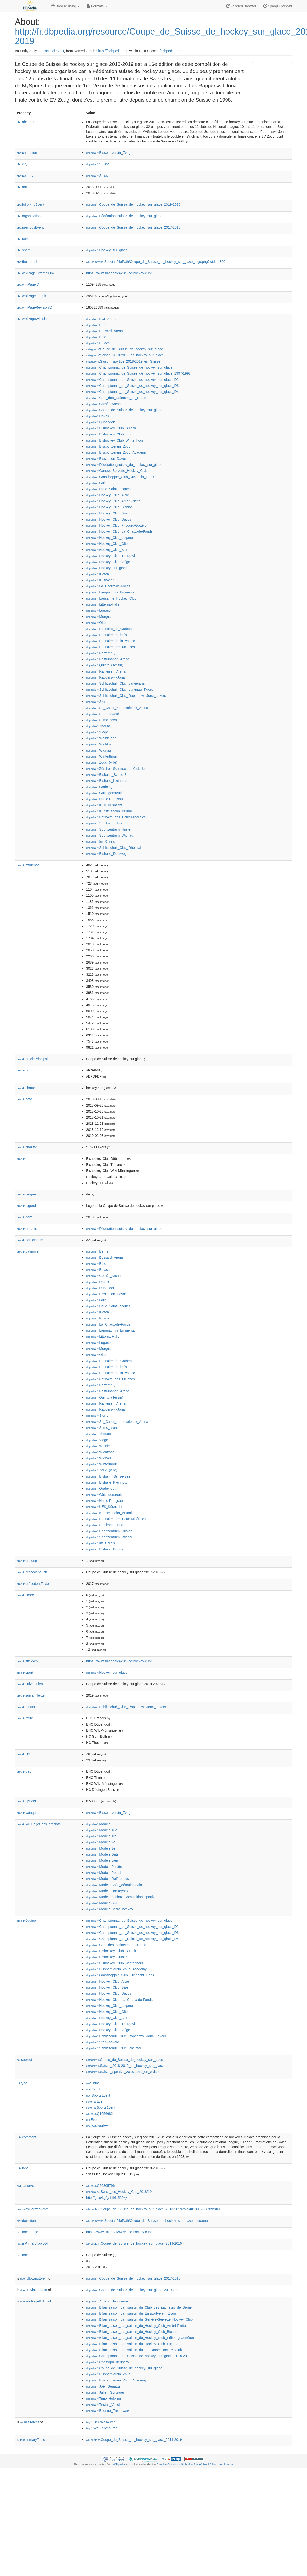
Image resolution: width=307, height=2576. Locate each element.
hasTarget (29, 2422)
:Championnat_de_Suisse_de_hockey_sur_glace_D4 (132, 392)
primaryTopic (32, 2440)
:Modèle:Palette (104, 1866)
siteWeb (27, 1661)
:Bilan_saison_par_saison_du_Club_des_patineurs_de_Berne (139, 2307)
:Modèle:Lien (102, 1860)
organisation (29, 216)
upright (26, 1801)
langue (26, 1194)
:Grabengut (100, 787)
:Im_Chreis (100, 841)
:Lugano (98, 610)
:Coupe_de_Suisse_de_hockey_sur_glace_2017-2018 (133, 227)
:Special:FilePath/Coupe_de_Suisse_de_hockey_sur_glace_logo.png (147, 2220)
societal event (53, 51)
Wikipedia (119, 2464)
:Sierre (97, 702)
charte (26, 1088)
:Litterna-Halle (103, 604)
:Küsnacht (100, 580)
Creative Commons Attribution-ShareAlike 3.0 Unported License (194, 2464)
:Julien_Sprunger (105, 2392)
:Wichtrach (100, 744)
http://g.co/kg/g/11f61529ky (106, 2198)
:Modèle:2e (100, 1842)
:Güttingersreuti (104, 793)
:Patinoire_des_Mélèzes (110, 647)
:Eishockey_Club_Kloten (110, 434)
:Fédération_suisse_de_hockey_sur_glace (124, 216)
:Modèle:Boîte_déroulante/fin (114, 1885)
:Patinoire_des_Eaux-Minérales (116, 817)
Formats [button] (97, 6)
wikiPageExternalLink (35, 273)
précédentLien (32, 1572)
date (23, 187)
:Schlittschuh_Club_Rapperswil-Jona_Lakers (126, 696)
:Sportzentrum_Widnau (109, 835)
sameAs (25, 2185)
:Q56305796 (100, 2185)
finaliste (27, 1147)
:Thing (93, 2083)
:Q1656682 (99, 2114)
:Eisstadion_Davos (106, 458)
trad (24, 1771)
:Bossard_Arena (104, 331)
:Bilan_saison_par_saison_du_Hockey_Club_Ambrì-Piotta (136, 2326)
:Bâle (96, 337)
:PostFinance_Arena (107, 659)
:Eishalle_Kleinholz (106, 781)
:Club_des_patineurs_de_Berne (116, 398)
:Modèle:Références (107, 1879)
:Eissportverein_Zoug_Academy (116, 452)
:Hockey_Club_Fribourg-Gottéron (117, 525)
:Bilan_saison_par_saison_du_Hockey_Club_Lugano (132, 2344)
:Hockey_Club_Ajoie (107, 495)
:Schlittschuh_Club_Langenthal (115, 683)
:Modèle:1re (101, 1836)
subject (24, 2060)
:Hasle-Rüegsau (104, 799)
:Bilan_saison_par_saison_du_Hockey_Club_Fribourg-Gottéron (140, 2338)
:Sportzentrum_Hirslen (109, 829)
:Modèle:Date (102, 1854)
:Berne (97, 325)
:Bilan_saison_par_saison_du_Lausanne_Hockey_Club (134, 2350)
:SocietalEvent (99, 2126)
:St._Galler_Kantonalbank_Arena (117, 708)
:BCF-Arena (101, 319)
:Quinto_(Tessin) (104, 665)
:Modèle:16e (101, 1830)
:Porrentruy (100, 653)
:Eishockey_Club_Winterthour (114, 440)
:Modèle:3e (100, 1848)
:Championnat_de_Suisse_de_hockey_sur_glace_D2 (132, 379)
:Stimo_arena (102, 720)
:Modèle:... (100, 1824)
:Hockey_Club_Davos (108, 519)
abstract (25, 122)
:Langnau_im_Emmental (110, 592)
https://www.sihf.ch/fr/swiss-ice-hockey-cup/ (119, 273)
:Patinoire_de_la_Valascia (111, 641)
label (23, 2168)
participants (30, 1240)
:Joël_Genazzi (103, 2386)
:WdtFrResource (101, 2428)
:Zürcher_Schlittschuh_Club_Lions (118, 768)
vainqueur (29, 1813)
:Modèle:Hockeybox (107, 1891)
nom (24, 1217)
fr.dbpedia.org (170, 51)
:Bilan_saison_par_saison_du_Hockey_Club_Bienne (132, 2332)
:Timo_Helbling (103, 2398)
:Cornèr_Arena (103, 404)
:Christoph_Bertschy (107, 2362)
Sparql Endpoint (277, 6)
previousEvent (30, 227)
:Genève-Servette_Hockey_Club (116, 471)
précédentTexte (33, 1583)
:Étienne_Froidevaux (108, 2411)
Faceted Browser (241, 6)
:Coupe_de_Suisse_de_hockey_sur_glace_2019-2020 (133, 204)
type (22, 2083)
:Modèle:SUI (101, 1903)
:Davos (97, 416)
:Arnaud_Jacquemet (107, 2301)
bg (23, 1070)
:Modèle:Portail (103, 1873)
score (25, 1595)
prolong (27, 1561)
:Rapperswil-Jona (105, 677)
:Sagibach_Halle (104, 823)
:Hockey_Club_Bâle (107, 513)
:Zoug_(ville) (101, 762)
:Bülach (98, 343)
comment (26, 2137)
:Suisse (97, 164)
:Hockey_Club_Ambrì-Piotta (113, 501)
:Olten (97, 623)
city (22, 164)
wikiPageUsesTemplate (39, 1824)
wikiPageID (28, 284)
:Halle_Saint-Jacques (108, 489)
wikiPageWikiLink (32, 319)
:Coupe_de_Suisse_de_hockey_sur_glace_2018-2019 (134, 2243)
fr (22, 1158)
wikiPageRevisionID (34, 307)
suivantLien (30, 1684)
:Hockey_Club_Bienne (109, 507)
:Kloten (97, 574)
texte (25, 1718)
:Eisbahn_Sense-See (108, 775)
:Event (93, 2089)
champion (27, 153)
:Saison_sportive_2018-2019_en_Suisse (123, 361)
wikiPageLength (31, 296)
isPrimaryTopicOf (32, 2243)
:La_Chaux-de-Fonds (108, 586)
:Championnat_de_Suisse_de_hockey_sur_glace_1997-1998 (138, 373)
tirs (23, 1754)
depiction (26, 2220)
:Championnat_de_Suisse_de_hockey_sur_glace (129, 367)
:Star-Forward (102, 714)
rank (23, 239)
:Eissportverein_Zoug (108, 153)
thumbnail (27, 262)
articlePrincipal (32, 1059)
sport (23, 250)
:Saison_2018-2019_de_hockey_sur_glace (125, 355)
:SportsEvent (98, 2095)
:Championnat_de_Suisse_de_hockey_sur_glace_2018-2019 (138, 2356)
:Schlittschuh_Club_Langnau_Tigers (119, 689)
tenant (26, 1707)
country (25, 175)
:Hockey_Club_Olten (108, 544)
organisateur (31, 1228)
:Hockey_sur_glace (106, 250)
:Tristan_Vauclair (105, 2405)
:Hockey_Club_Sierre (108, 550)
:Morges (98, 617)
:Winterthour (101, 756)
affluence (28, 865)
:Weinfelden (101, 738)
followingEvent (30, 204)
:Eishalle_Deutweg (106, 854)
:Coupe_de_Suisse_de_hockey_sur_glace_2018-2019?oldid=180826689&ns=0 (153, 2209)
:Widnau (98, 750)
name (24, 2255)
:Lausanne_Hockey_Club (111, 598)
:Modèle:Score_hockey (109, 1909)
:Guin (96, 483)
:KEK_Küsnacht (104, 805)
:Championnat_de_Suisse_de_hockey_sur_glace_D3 (132, 386)
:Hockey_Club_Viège (108, 562)
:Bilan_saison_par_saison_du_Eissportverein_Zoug (131, 2313)
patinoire (28, 1251)
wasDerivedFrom (33, 2209)
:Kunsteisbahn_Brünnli (109, 811)
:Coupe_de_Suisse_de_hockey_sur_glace (124, 349)
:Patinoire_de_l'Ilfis (106, 635)
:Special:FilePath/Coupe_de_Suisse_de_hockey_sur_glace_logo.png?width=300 (155, 262)
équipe (26, 1920)
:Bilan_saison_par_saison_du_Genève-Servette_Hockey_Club (139, 2319)
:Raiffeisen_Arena (105, 671)
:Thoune (98, 726)
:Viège (97, 732)
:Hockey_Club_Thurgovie (111, 556)
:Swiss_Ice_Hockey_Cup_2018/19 (119, 2192)
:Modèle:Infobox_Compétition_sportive (121, 1897)
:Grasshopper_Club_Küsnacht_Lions (120, 477)
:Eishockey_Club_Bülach (111, 428)
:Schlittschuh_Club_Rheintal (113, 848)
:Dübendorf (100, 422)
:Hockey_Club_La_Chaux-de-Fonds (119, 531)
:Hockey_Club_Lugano (109, 538)
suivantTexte (31, 1695)
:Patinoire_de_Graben (109, 629)
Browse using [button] (65, 6)
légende (27, 1206)
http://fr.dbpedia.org (112, 51)
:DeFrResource (101, 2422)
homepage (27, 2232)
